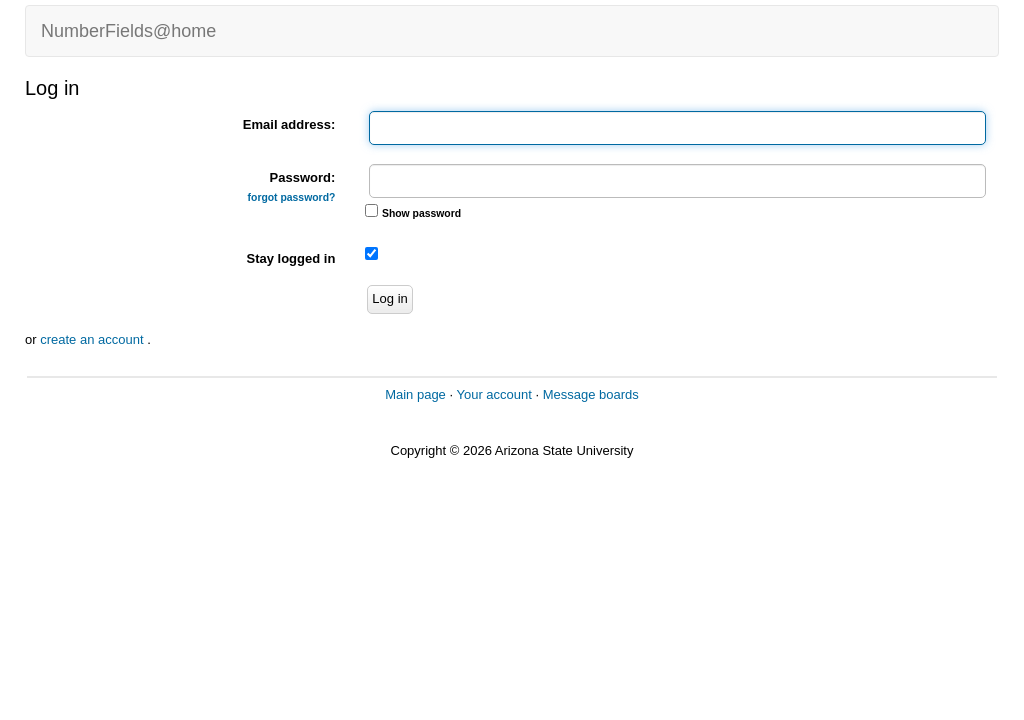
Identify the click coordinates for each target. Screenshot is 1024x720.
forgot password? (292, 197)
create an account (93, 339)
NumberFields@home (128, 31)
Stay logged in (290, 258)
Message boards (591, 394)
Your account (493, 394)
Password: (292, 186)
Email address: (289, 124)
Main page (415, 394)
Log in (389, 298)
